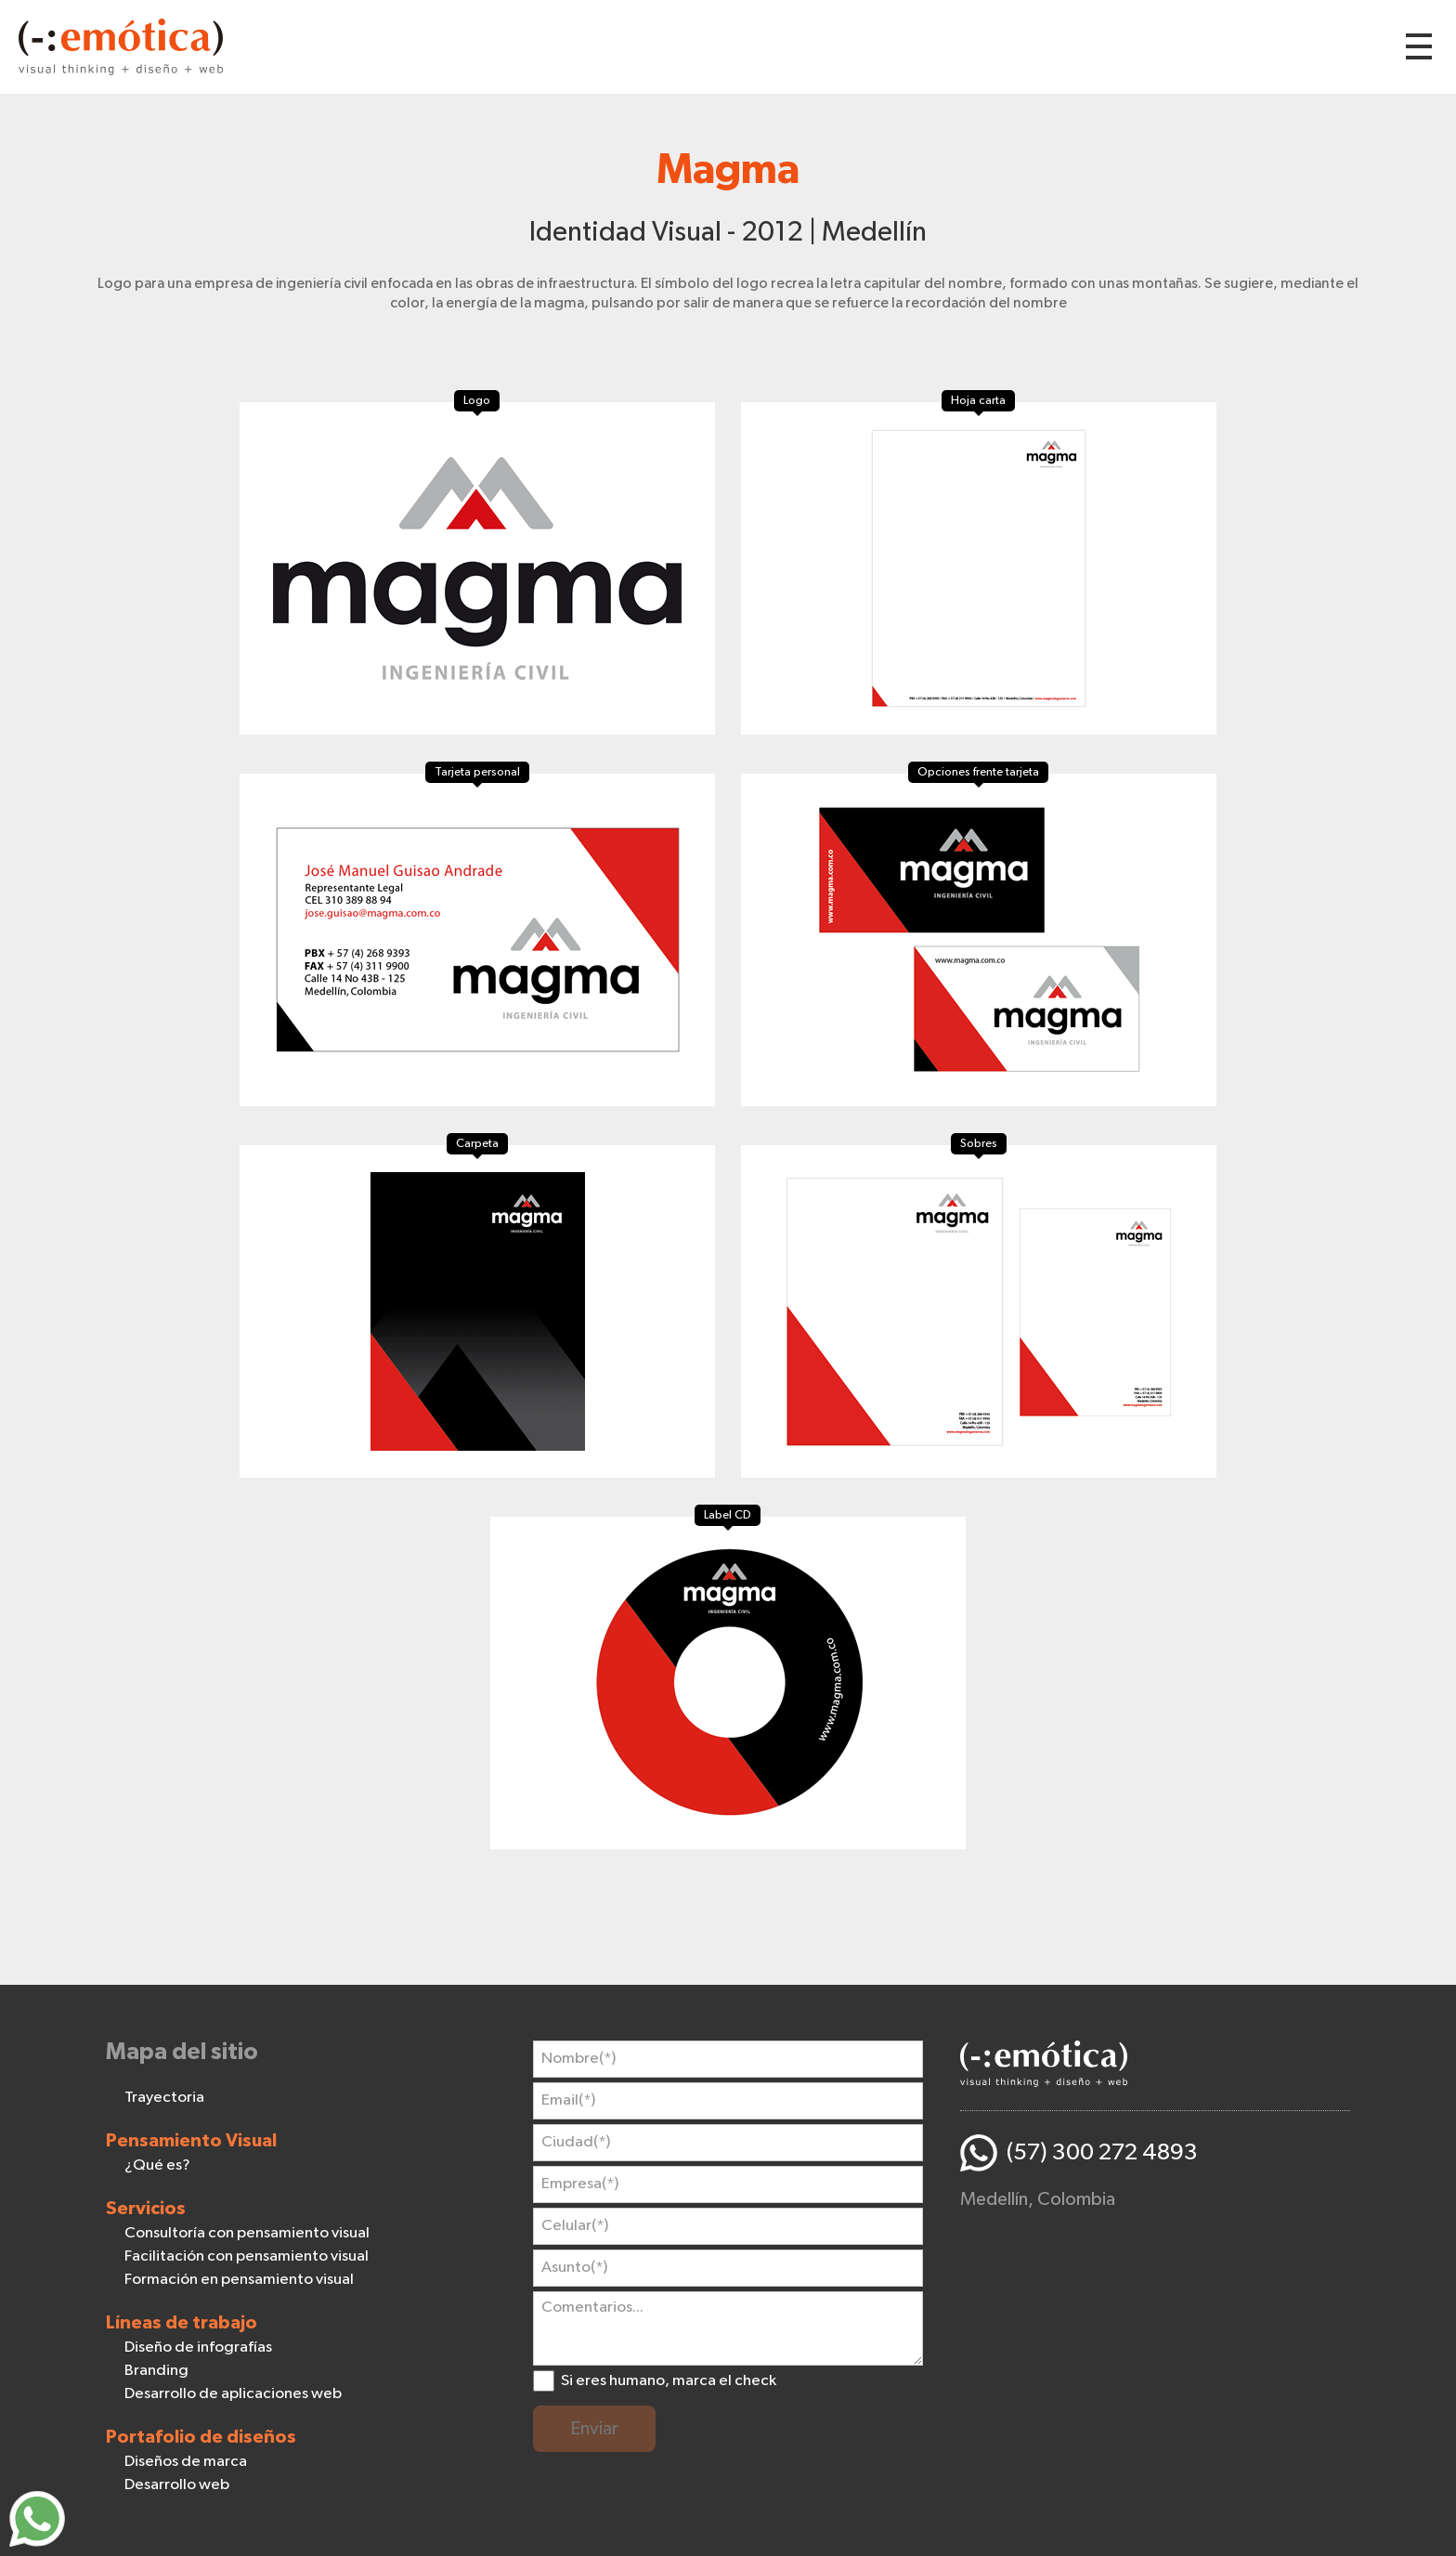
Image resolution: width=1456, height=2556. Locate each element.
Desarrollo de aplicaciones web (233, 2394)
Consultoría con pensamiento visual (247, 2233)
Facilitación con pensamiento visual (246, 2256)
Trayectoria (164, 2098)
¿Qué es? (157, 2165)
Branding (156, 2371)
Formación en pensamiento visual (239, 2280)
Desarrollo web (176, 2485)
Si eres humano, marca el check (668, 2381)
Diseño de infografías (198, 2347)
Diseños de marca (185, 2462)
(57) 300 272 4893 (1102, 2152)
